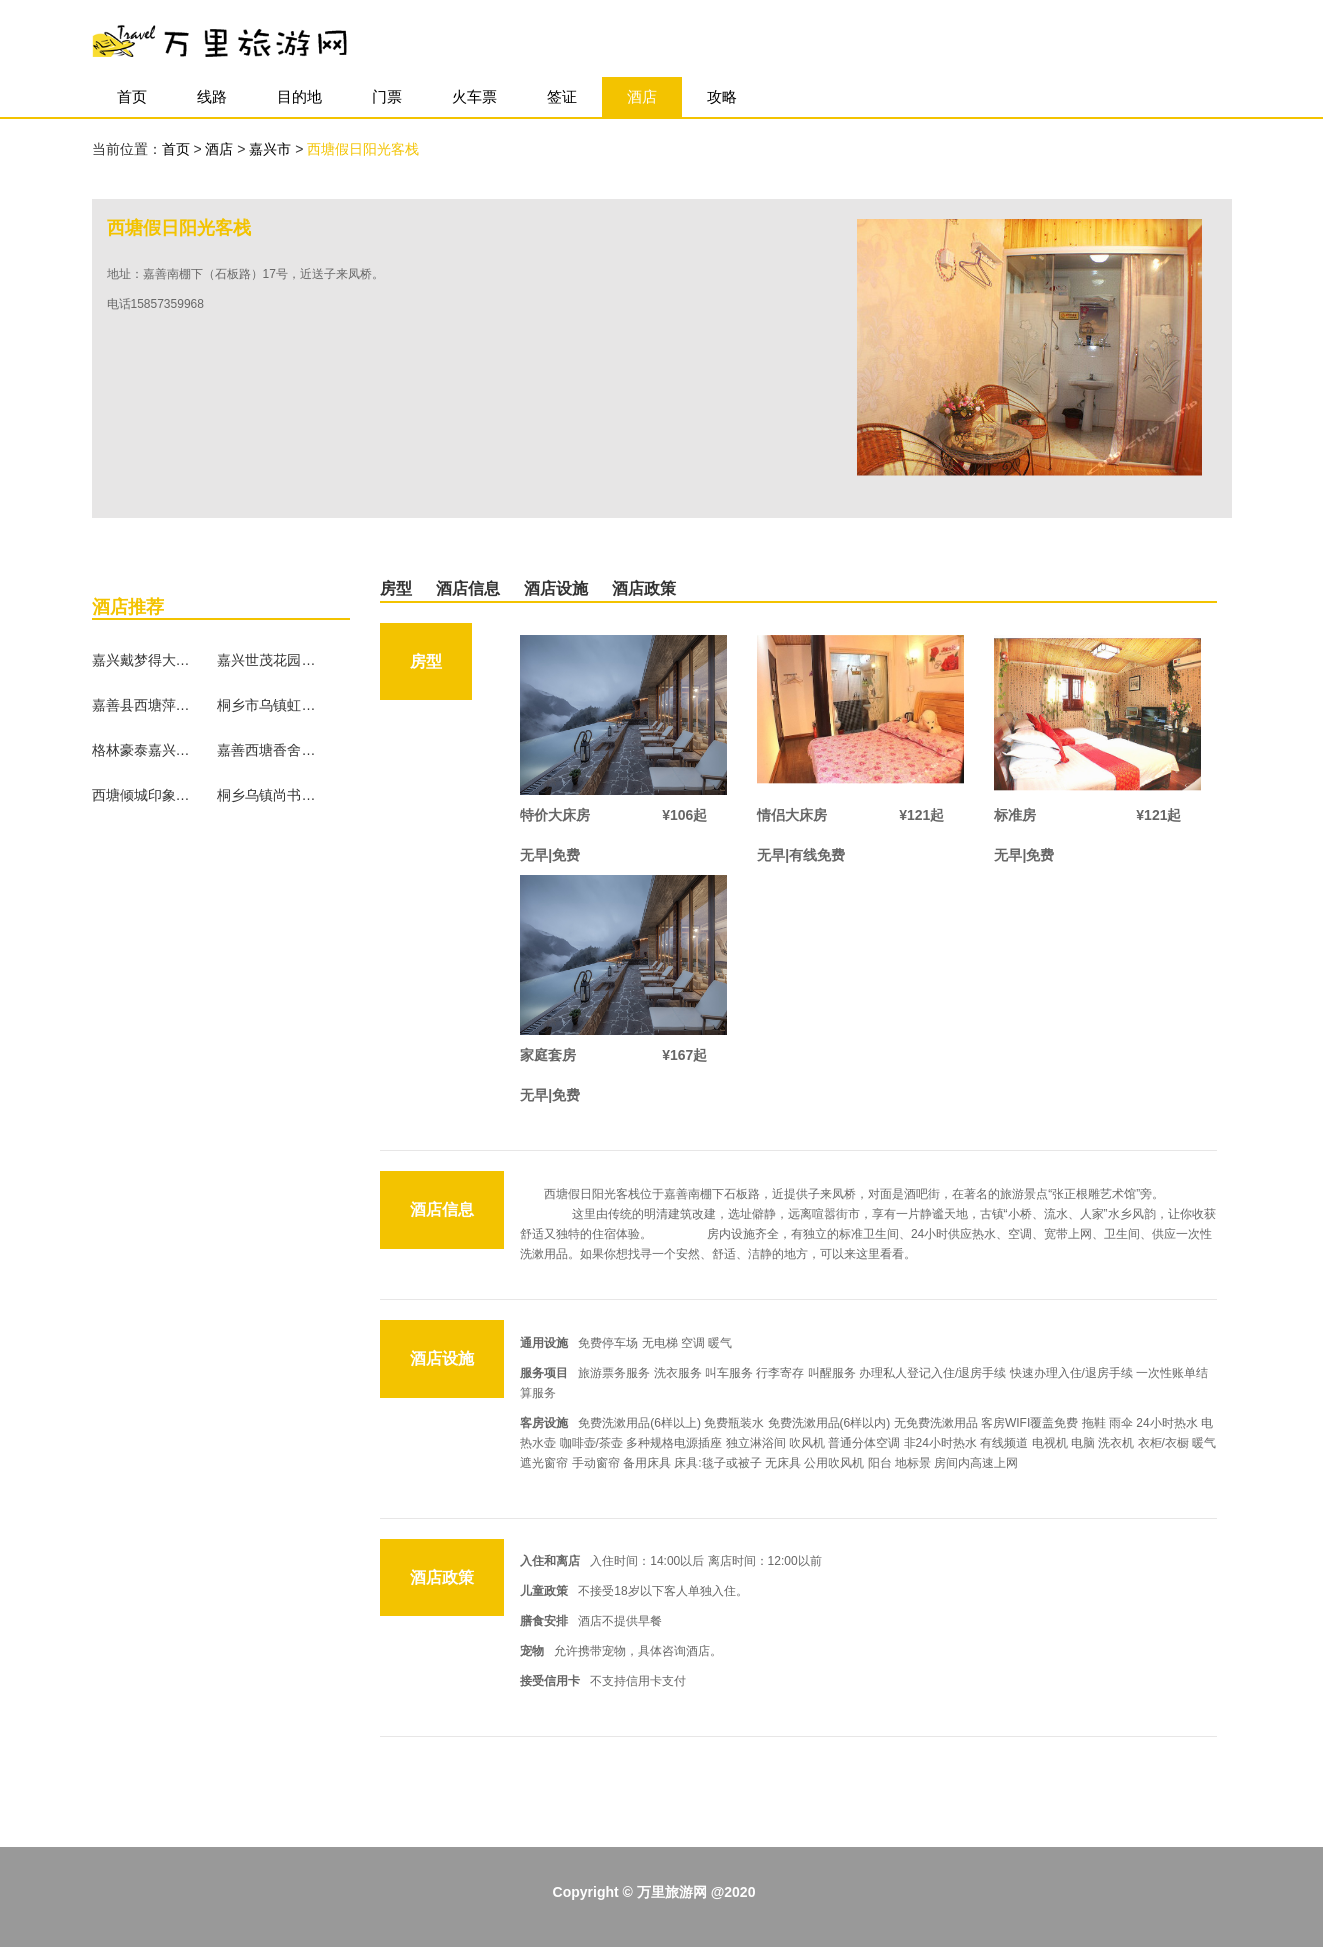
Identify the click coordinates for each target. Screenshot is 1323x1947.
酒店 (642, 96)
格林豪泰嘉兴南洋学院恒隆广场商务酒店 (142, 750)
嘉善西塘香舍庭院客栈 (267, 750)
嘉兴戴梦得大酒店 (142, 660)
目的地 (299, 96)
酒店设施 (556, 588)
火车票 (474, 96)
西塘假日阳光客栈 (363, 149)
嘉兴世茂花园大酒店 (267, 660)
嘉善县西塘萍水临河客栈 (142, 705)
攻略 (722, 96)
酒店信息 (468, 588)
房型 (396, 588)
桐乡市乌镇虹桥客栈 (267, 705)
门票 (387, 96)
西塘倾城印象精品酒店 (142, 795)
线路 (212, 96)
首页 (132, 96)
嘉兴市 (272, 149)
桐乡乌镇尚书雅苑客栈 (267, 795)
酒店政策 (644, 588)
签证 (562, 96)
